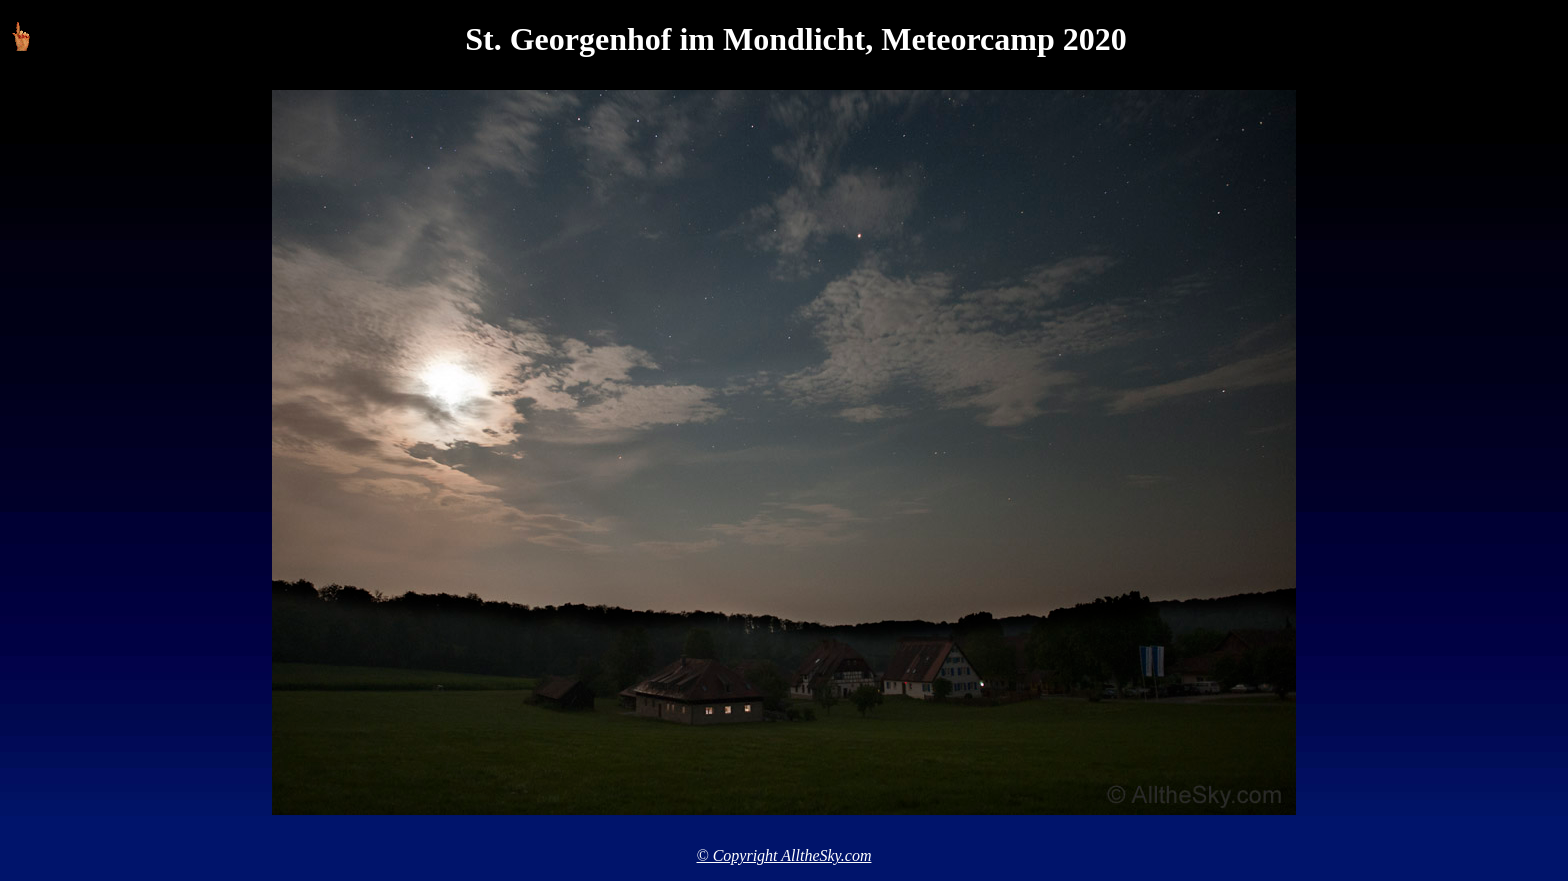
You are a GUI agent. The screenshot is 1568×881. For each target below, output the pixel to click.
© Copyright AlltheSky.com (784, 855)
